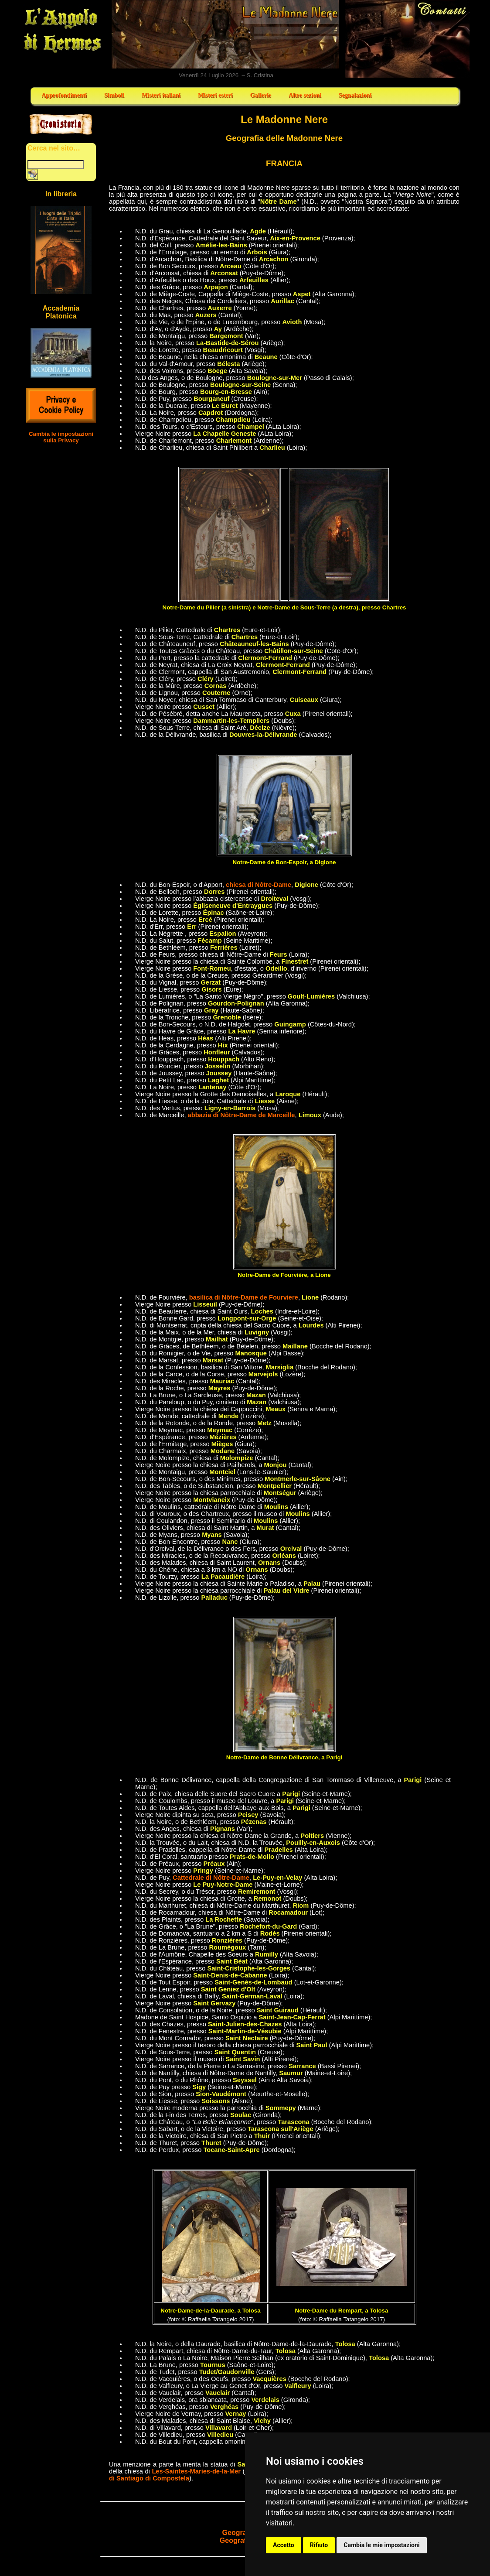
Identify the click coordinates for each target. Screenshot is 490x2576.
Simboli (114, 95)
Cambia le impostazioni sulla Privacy (61, 437)
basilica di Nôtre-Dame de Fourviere (243, 1297)
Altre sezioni (305, 95)
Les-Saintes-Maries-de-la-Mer (196, 2471)
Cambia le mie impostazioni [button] (381, 2545)
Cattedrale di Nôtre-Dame (211, 1877)
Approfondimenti (64, 95)
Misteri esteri (215, 95)
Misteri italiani (161, 95)
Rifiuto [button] (319, 2545)
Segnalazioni (355, 95)
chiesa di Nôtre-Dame (258, 884)
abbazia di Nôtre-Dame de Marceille (241, 1115)
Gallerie (260, 95)
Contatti (407, 39)
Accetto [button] (283, 2545)
